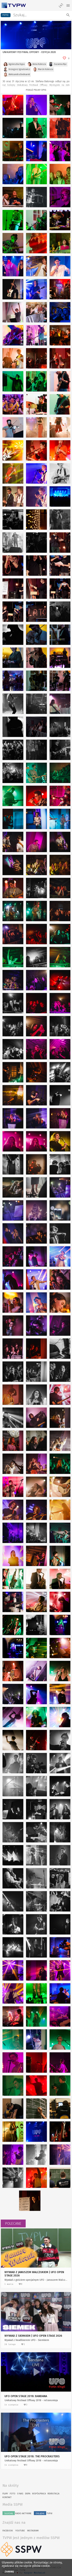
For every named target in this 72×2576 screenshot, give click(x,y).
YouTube (20, 2530)
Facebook (7, 2530)
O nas (20, 2493)
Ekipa (27, 2493)
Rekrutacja (53, 2493)
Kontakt (7, 2497)
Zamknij (9, 2571)
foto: (5, 15)
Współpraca (39, 2493)
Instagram (32, 2530)
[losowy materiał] (61, 5)
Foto (12, 2493)
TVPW (43, 2513)
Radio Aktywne (16, 2513)
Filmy (5, 2493)
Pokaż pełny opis (36, 90)
